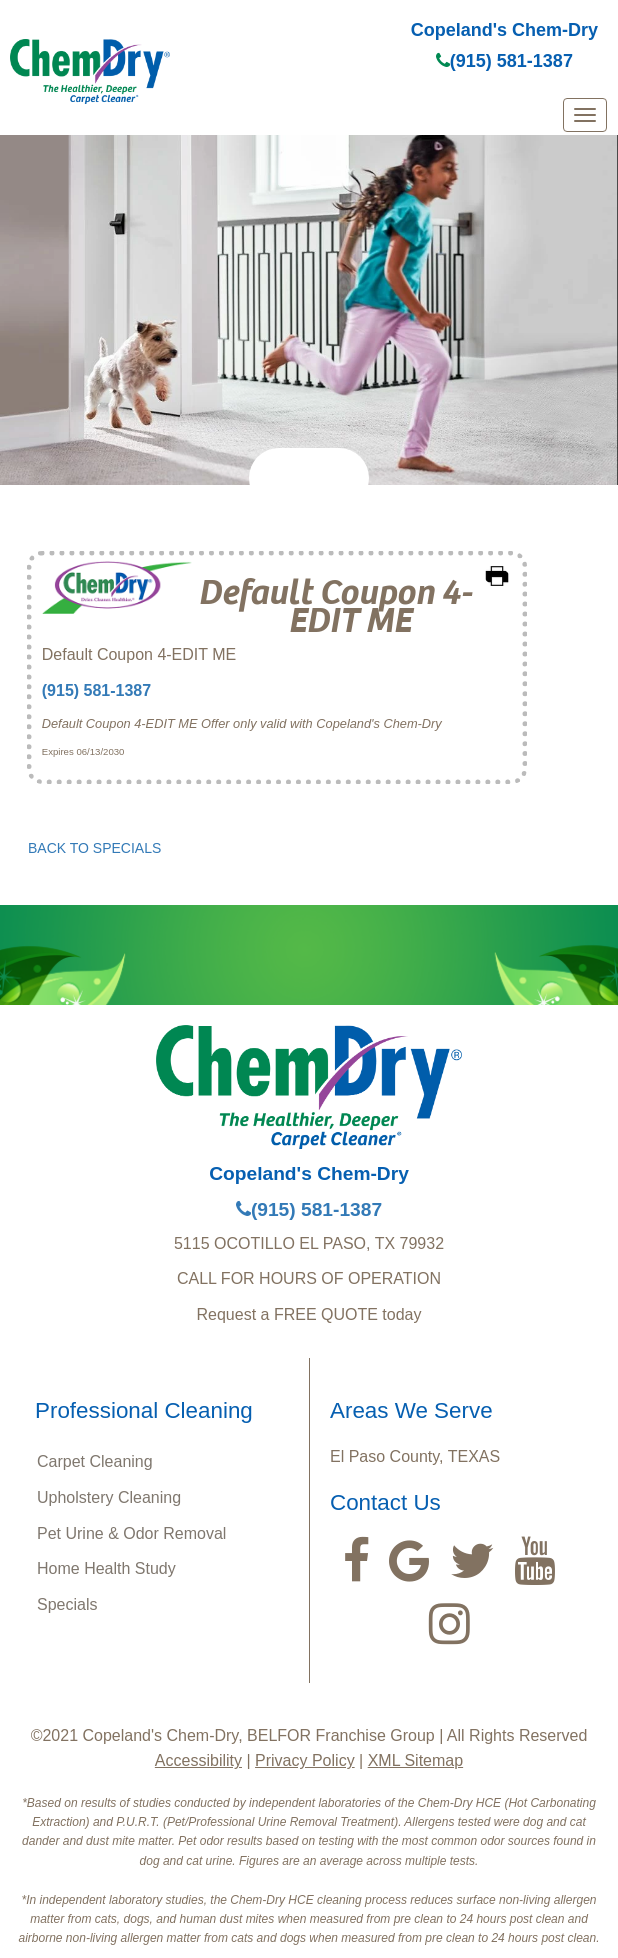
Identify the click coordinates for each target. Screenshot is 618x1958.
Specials (67, 1604)
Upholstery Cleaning (109, 1497)
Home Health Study (106, 1568)
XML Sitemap (415, 1760)
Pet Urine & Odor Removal (131, 1533)
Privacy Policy (305, 1760)
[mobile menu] (585, 115)
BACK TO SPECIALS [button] (94, 848)
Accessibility (198, 1760)
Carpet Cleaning (95, 1461)
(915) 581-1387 (504, 61)
